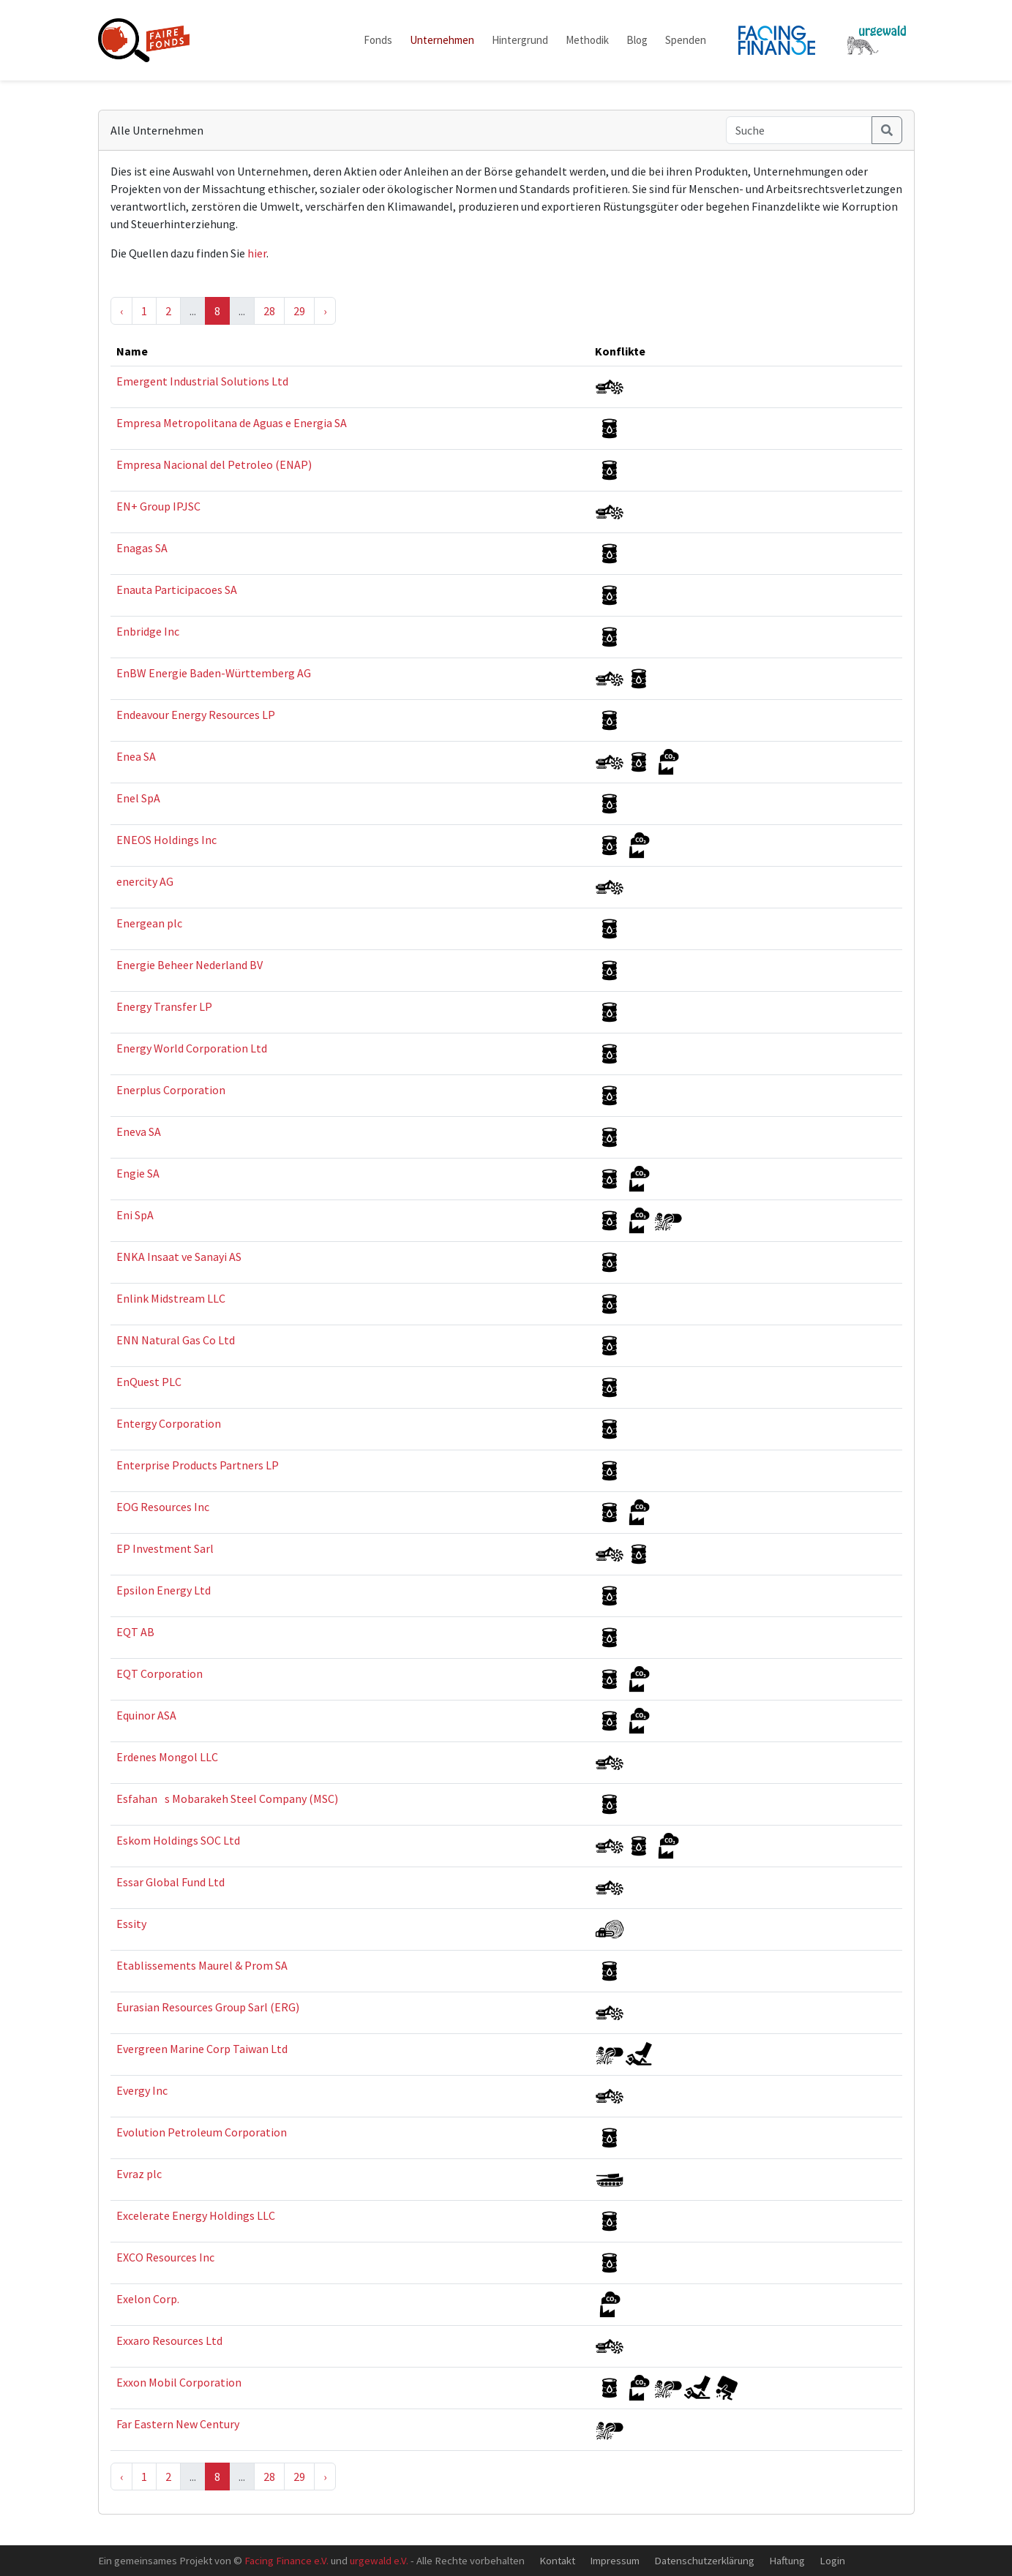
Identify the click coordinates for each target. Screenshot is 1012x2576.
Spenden (685, 40)
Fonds (378, 40)
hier (256, 253)
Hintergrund (520, 40)
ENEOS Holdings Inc (166, 839)
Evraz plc (139, 2173)
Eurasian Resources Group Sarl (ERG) (207, 2007)
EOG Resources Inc (162, 1506)
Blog (637, 40)
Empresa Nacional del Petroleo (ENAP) (214, 464)
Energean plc (149, 923)
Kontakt (557, 2560)
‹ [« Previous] (121, 311)
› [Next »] (324, 311)
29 (299, 311)
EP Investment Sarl (165, 1548)
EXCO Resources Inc (165, 2257)
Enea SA (136, 756)
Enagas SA (142, 548)
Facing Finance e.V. (286, 2560)
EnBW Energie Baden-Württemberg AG (213, 673)
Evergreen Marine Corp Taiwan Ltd (202, 2048)
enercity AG (144, 881)
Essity (131, 1923)
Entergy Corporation (168, 1423)
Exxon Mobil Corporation (178, 2382)
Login (832, 2560)
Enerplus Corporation (170, 1089)
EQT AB (135, 1631)
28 (269, 311)
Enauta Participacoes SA (176, 589)
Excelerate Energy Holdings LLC (195, 2215)
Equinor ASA (146, 1715)
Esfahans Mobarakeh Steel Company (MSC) (227, 1798)
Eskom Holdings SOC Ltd (178, 1840)
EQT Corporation (159, 1673)
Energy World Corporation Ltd (191, 1048)
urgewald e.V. (379, 2560)
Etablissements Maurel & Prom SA (202, 1965)
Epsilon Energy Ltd (163, 1590)
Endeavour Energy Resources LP (195, 714)
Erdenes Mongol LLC (167, 1757)
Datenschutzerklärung (704, 2560)
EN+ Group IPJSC (158, 506)
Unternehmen (442, 40)
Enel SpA (138, 798)
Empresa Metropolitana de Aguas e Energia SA (231, 422)
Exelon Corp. (147, 2298)
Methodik (587, 40)
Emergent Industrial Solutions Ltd (202, 381)
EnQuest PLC (148, 1381)
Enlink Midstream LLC (170, 1298)
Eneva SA (138, 1131)
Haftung (787, 2560)
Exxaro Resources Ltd (169, 2340)
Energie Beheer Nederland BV (189, 964)
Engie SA (138, 1173)
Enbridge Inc (147, 631)
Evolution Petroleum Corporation (201, 2132)
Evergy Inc (142, 2090)
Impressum (615, 2560)
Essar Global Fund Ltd (170, 1882)
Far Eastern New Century (177, 2424)
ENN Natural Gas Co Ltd (175, 1340)
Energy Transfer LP (164, 1006)
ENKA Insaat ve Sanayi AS (178, 1256)
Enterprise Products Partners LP (197, 1465)
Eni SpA (135, 1215)
